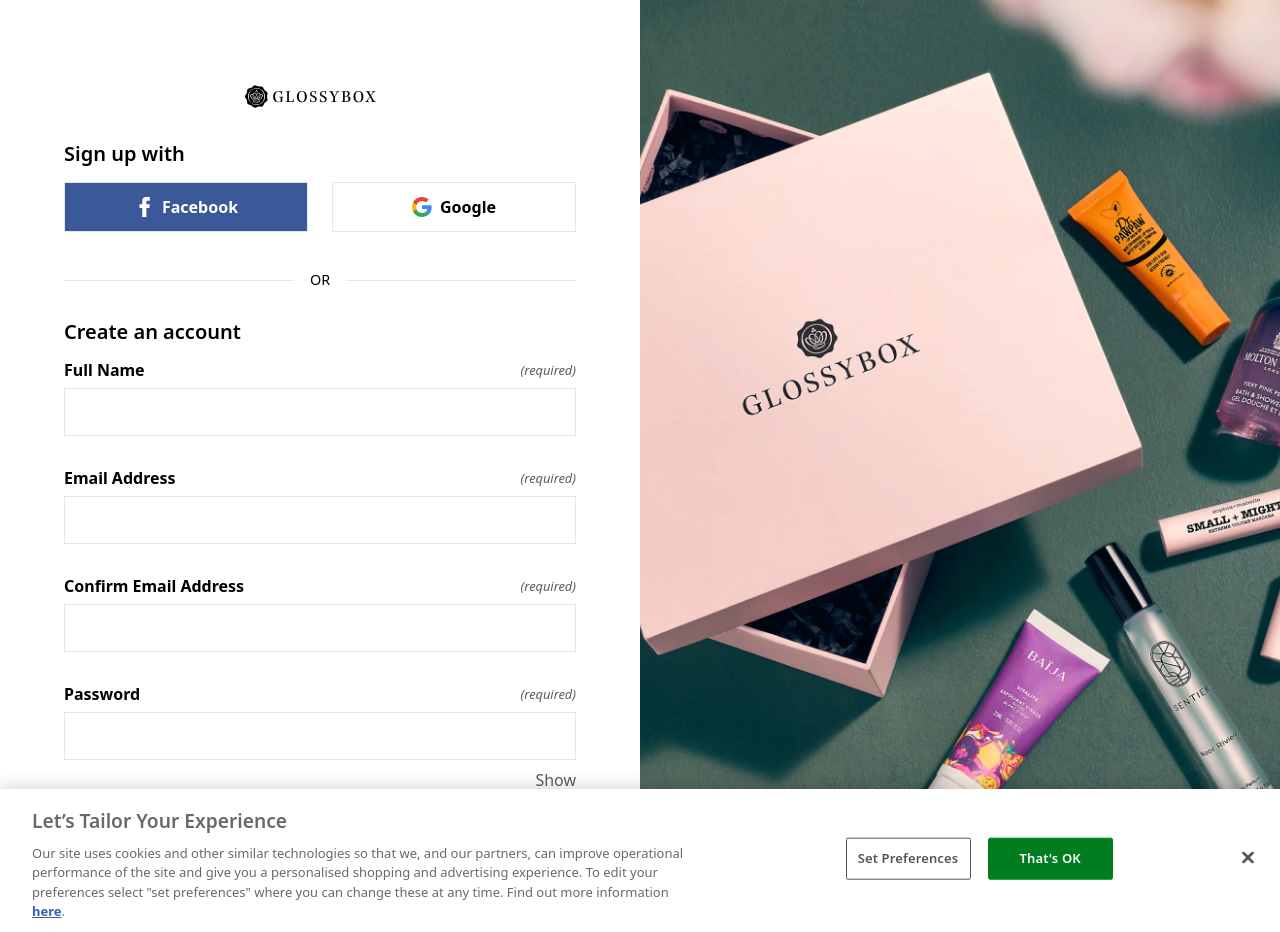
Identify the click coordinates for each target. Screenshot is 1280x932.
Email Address (320, 478)
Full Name (320, 370)
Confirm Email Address (320, 586)
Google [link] (454, 207)
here (47, 911)
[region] (640, 860)
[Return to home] (320, 95)
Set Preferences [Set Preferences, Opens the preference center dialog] (908, 858)
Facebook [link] (186, 207)
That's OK (1050, 858)
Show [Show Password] (555, 780)
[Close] (1248, 858)
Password (320, 694)
